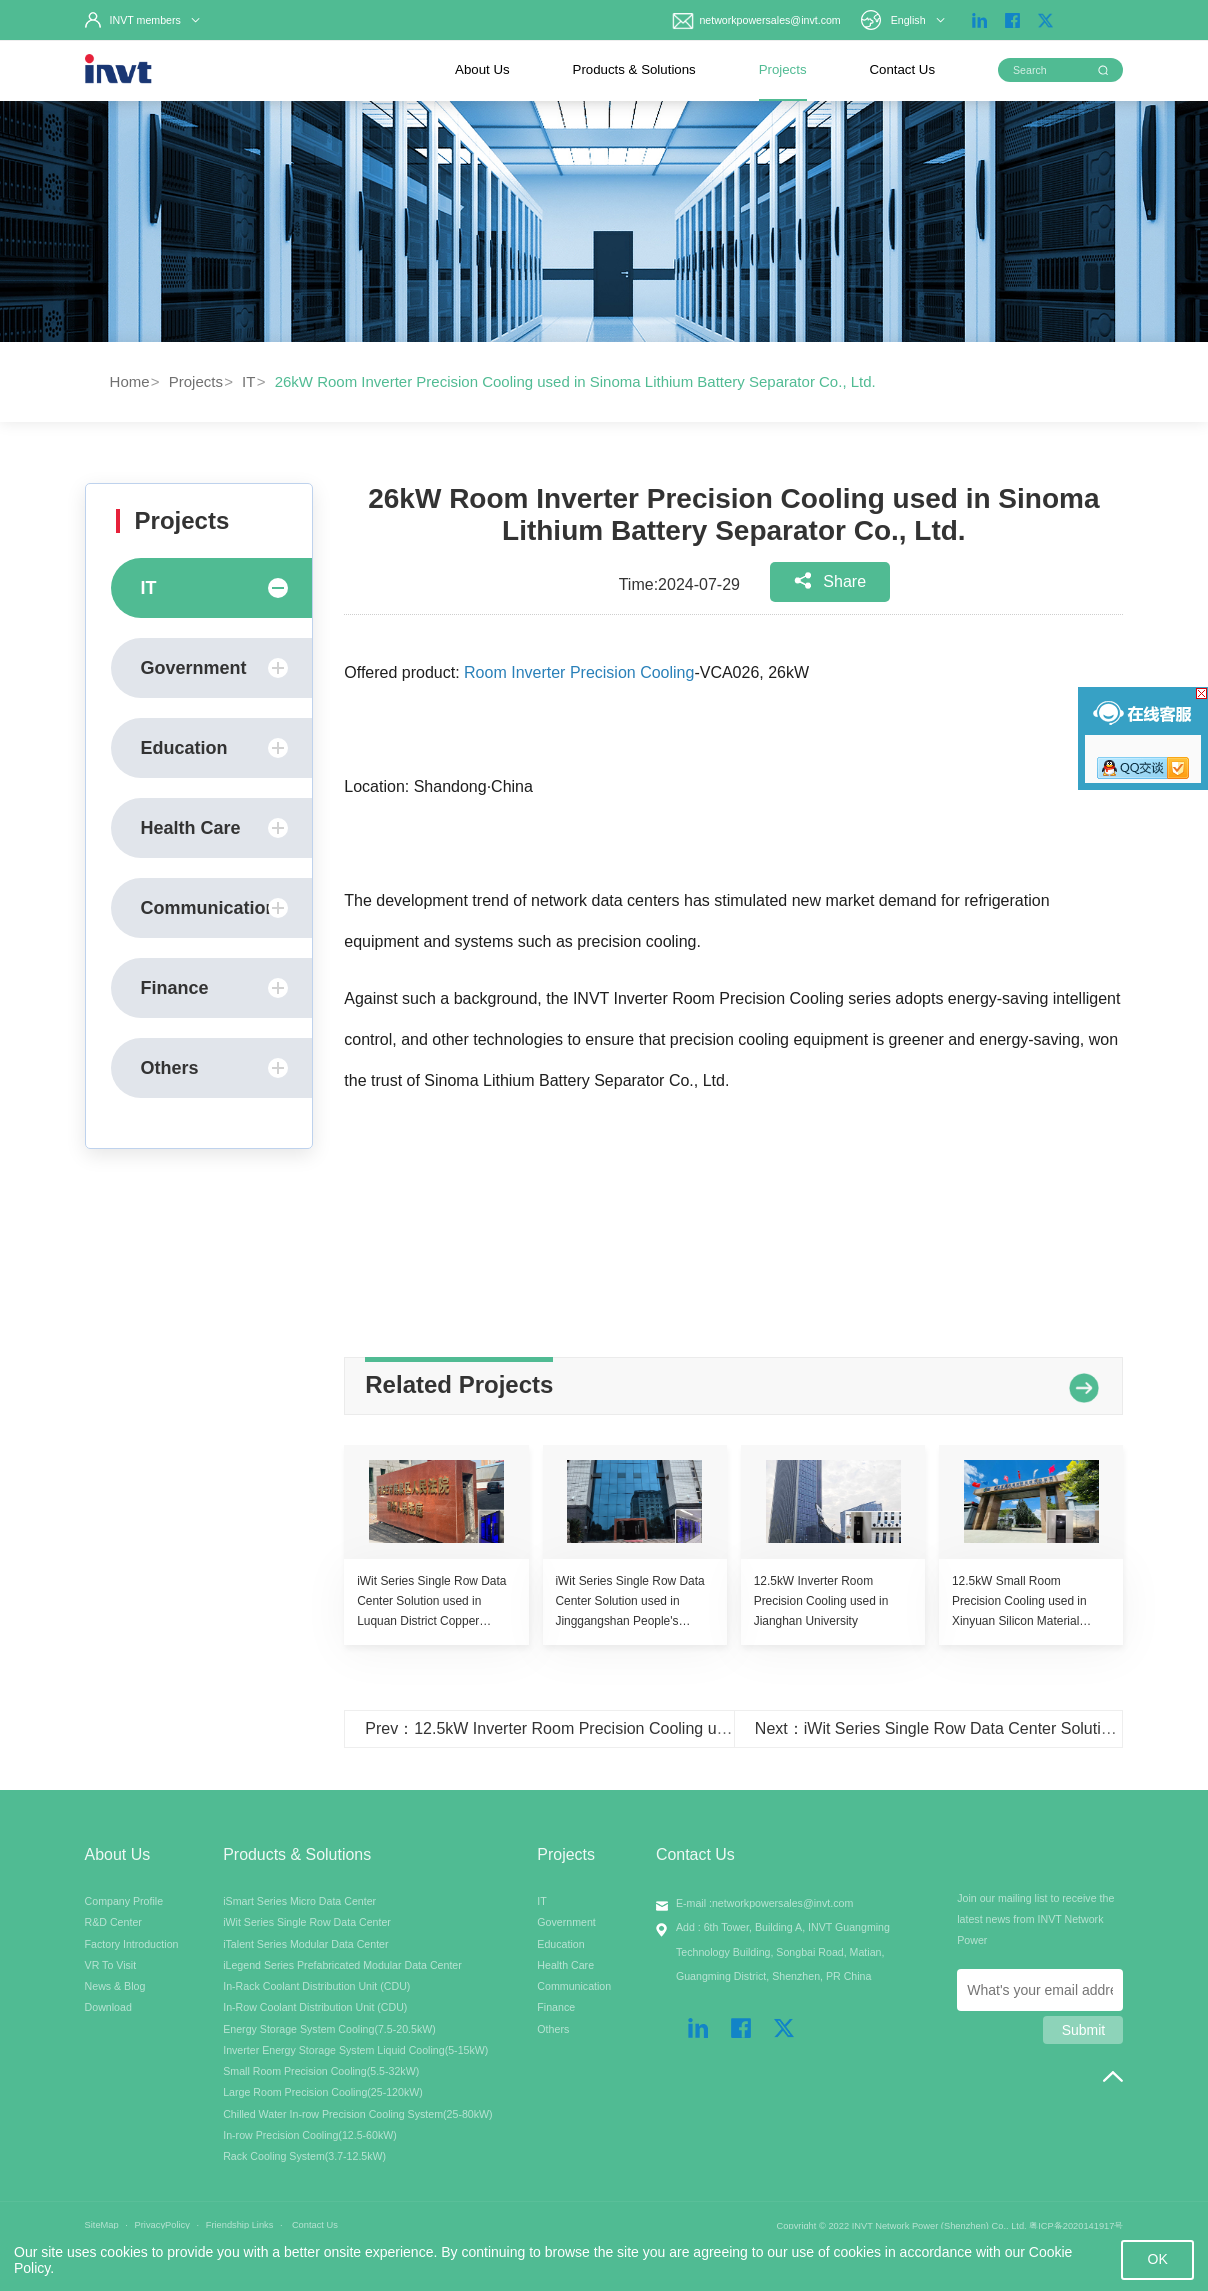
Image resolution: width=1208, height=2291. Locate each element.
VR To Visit (111, 1965)
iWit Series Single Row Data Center (307, 1922)
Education (215, 748)
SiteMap (102, 2225)
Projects (783, 69)
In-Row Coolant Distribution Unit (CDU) (315, 2007)
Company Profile (124, 1901)
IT (248, 381)
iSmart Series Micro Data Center (299, 1901)
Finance (215, 988)
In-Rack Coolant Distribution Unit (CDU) (316, 1986)
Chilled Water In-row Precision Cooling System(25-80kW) (357, 2114)
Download (108, 2007)
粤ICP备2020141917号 (1076, 2226)
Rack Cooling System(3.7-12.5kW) (304, 2156)
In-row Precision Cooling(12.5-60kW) (310, 2135)
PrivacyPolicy (162, 2225)
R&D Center (113, 1922)
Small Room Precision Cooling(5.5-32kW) (321, 2071)
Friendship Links (240, 2225)
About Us (482, 69)
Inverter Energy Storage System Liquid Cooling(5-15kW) (355, 2050)
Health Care (215, 828)
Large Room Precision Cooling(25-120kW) (323, 2092)
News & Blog (115, 1986)
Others (215, 1068)
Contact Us (902, 69)
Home (130, 381)
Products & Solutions (634, 69)
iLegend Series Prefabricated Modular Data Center (342, 1965)
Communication (215, 908)
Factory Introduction (132, 1944)
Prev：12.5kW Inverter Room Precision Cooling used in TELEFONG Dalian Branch (659, 1728)
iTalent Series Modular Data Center (305, 1944)
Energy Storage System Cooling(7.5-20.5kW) (329, 2029)
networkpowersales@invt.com (755, 20)
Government (215, 668)
